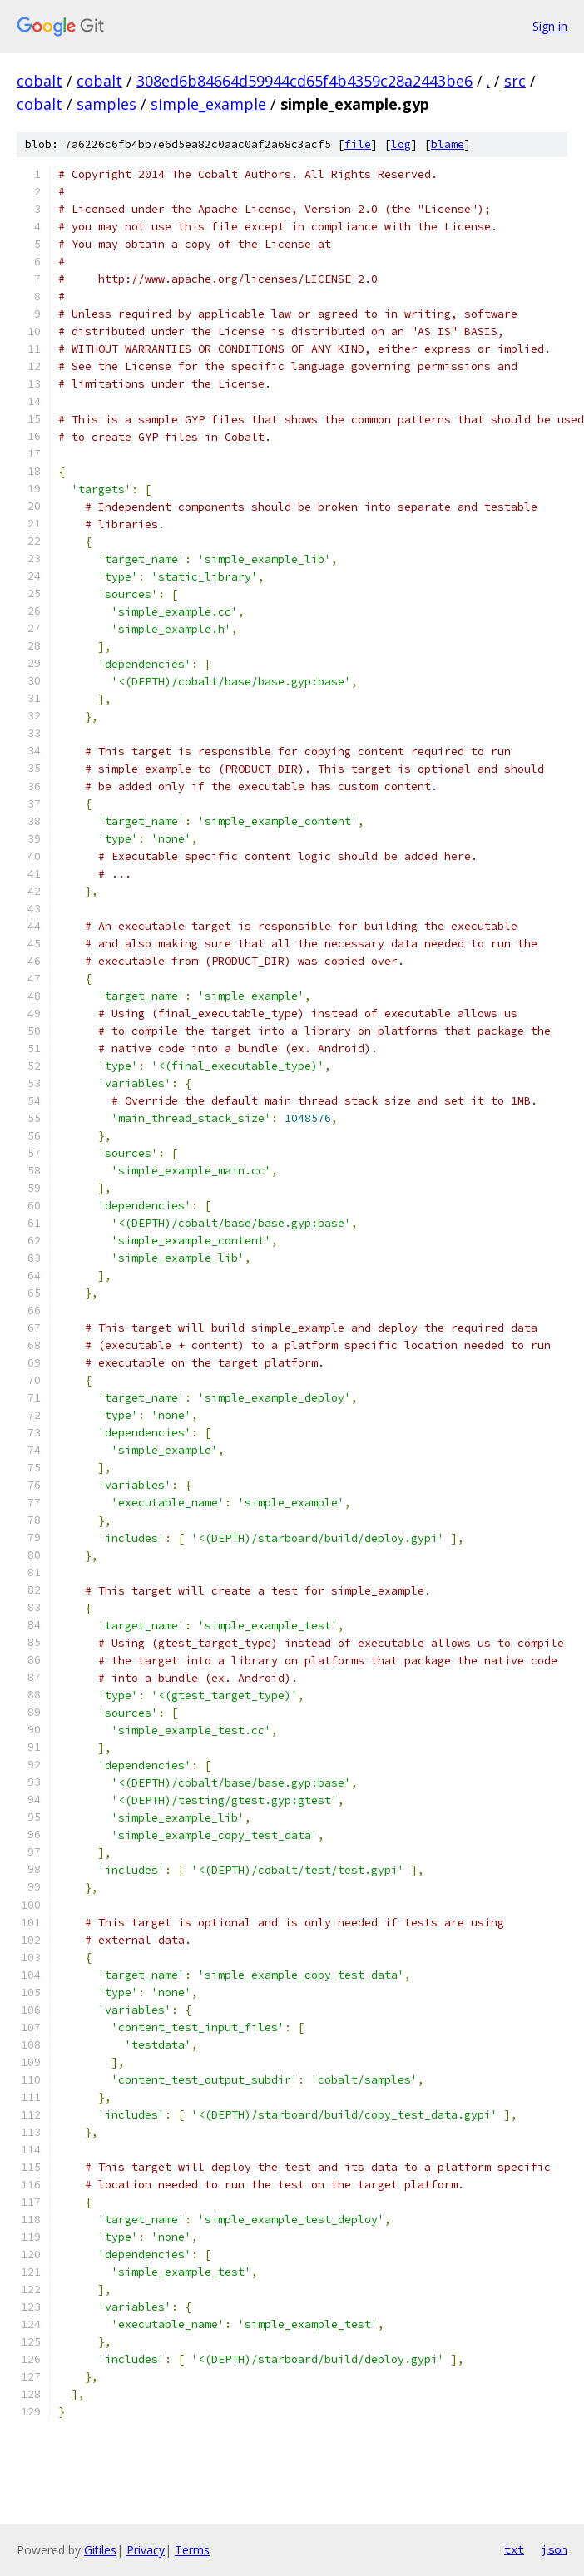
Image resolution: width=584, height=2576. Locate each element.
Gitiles (100, 2550)
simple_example (208, 104)
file (357, 144)
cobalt (39, 81)
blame (447, 144)
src (515, 81)
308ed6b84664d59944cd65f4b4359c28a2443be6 (304, 81)
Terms (192, 2550)
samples (106, 104)
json (554, 2549)
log (401, 144)
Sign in (549, 26)
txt (514, 2549)
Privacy (145, 2550)
